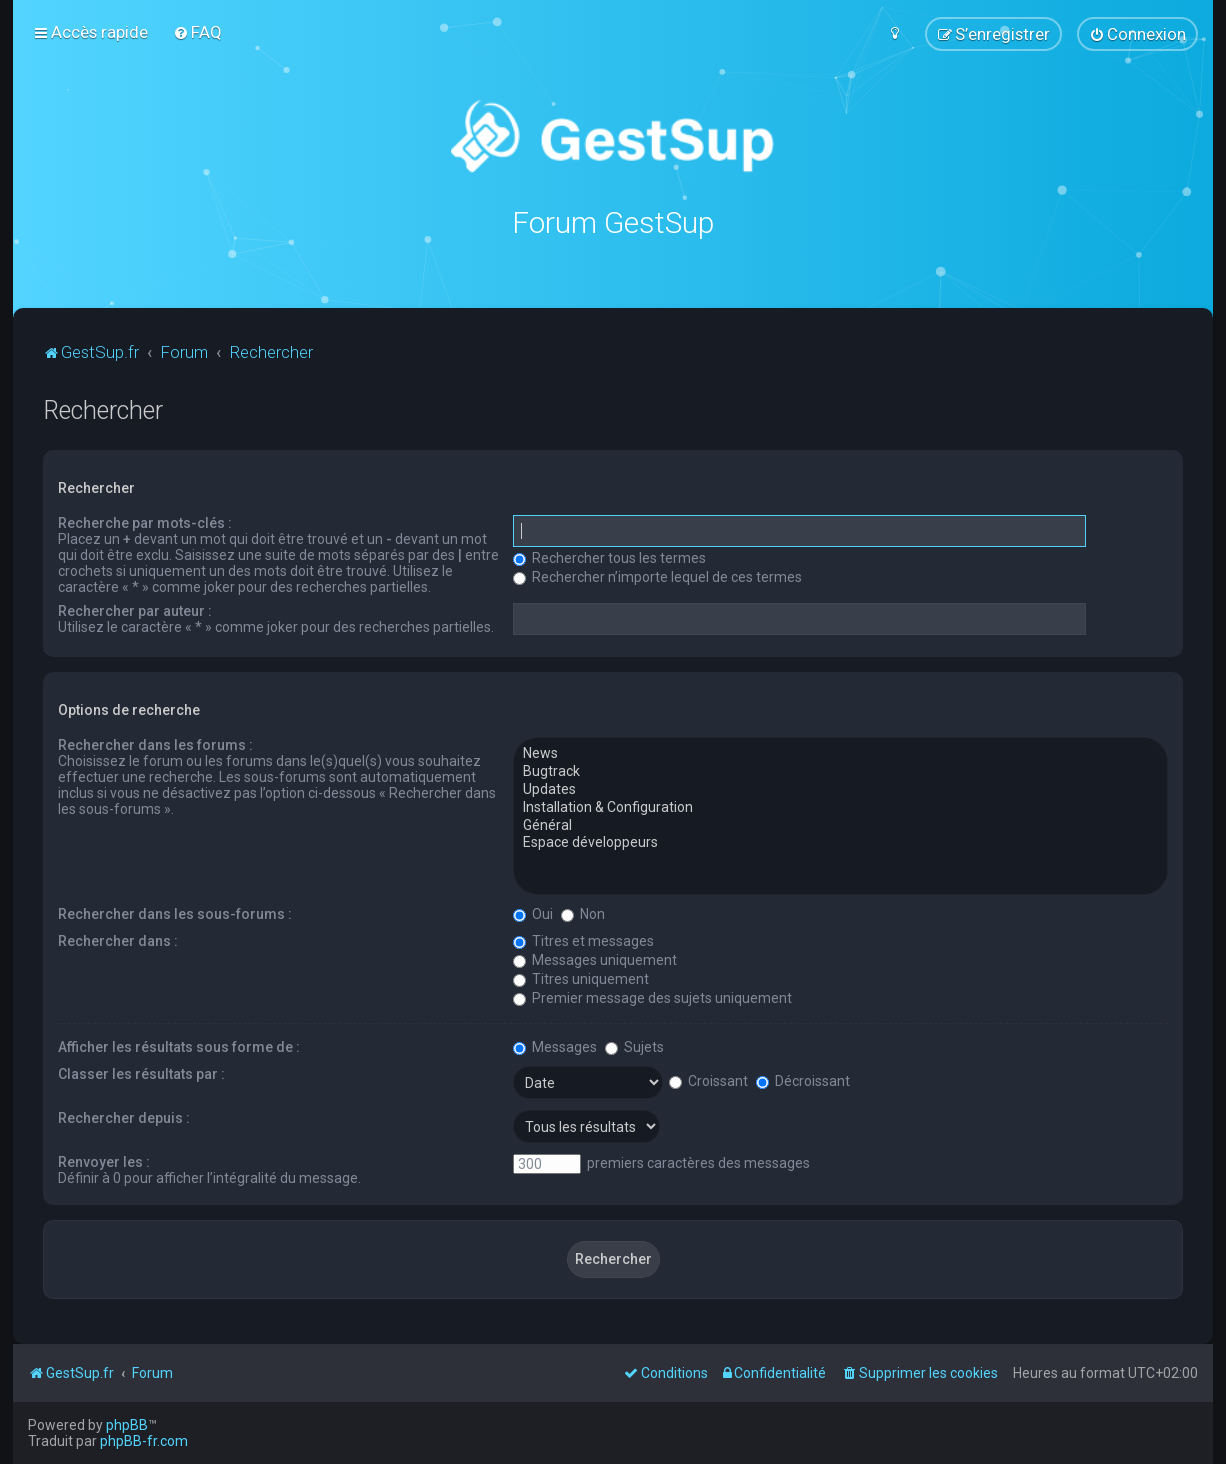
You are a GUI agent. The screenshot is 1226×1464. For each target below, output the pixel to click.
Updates (840, 789)
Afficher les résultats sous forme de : (179, 1046)
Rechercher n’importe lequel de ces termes (657, 576)
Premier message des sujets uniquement (652, 997)
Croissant (708, 1080)
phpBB (127, 1425)
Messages (555, 1046)
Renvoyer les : (104, 1161)
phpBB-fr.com (144, 1441)
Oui (533, 913)
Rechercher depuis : (124, 1117)
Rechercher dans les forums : (155, 744)
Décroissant (803, 1080)
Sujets (634, 1046)
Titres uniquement (581, 978)
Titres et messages (583, 940)
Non (583, 913)
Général (840, 824)
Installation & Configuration (840, 807)
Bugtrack (840, 771)
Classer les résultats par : (141, 1073)
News (840, 753)
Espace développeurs (840, 842)
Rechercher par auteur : (135, 610)
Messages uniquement (595, 959)
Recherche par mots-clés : (145, 522)
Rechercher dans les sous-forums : (175, 913)
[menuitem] (197, 32)
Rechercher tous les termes (609, 557)
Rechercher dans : (118, 940)
